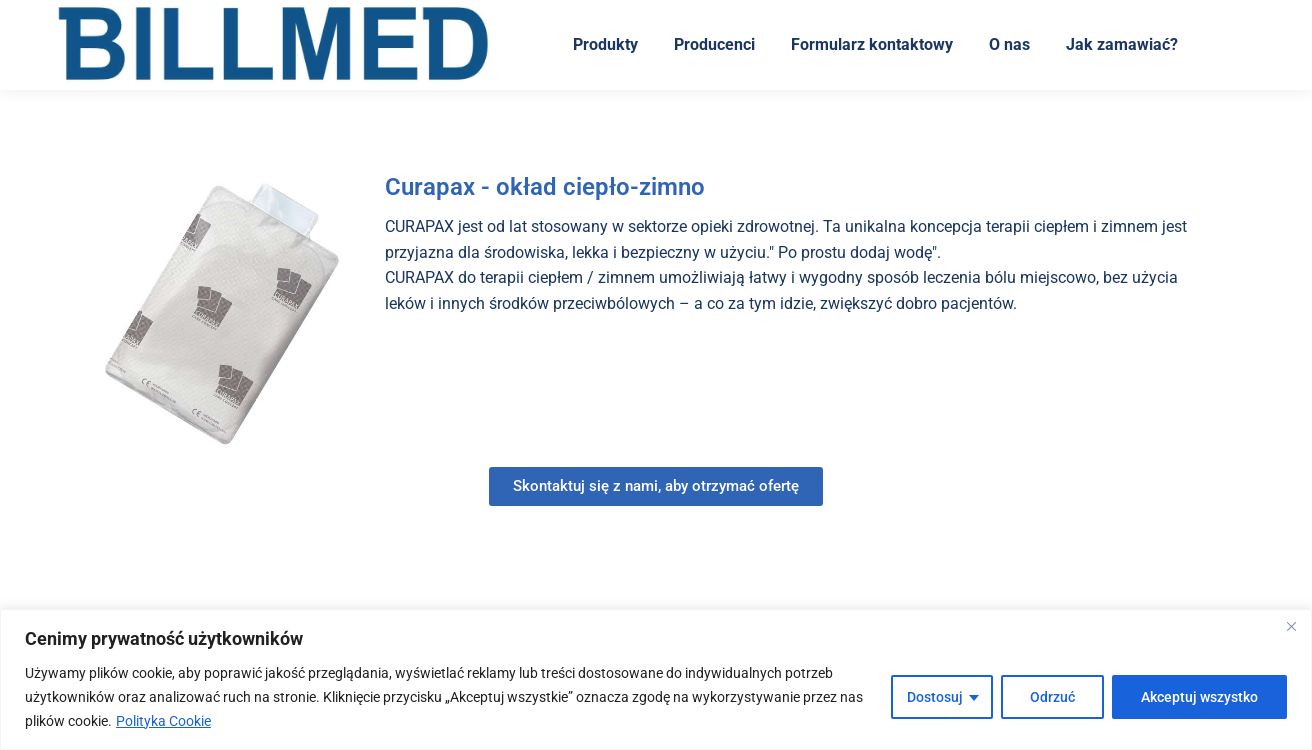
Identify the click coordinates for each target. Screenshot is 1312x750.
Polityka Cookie (163, 721)
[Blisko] (1291, 626)
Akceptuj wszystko (1199, 697)
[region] (656, 679)
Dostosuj (935, 697)
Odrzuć (1052, 697)
